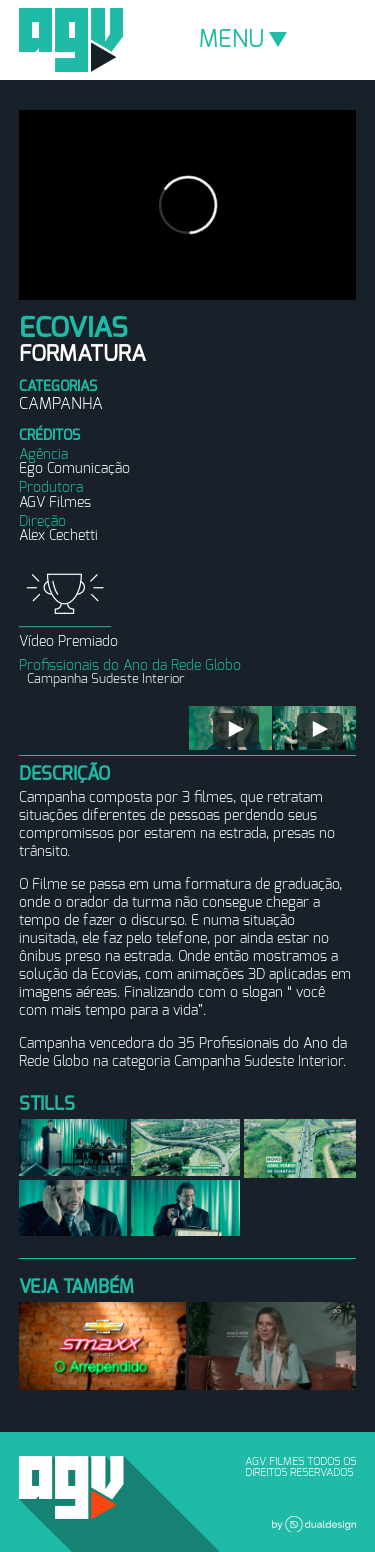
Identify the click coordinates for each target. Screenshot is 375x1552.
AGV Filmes (71, 40)
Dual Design (314, 1524)
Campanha (61, 404)
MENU (243, 40)
